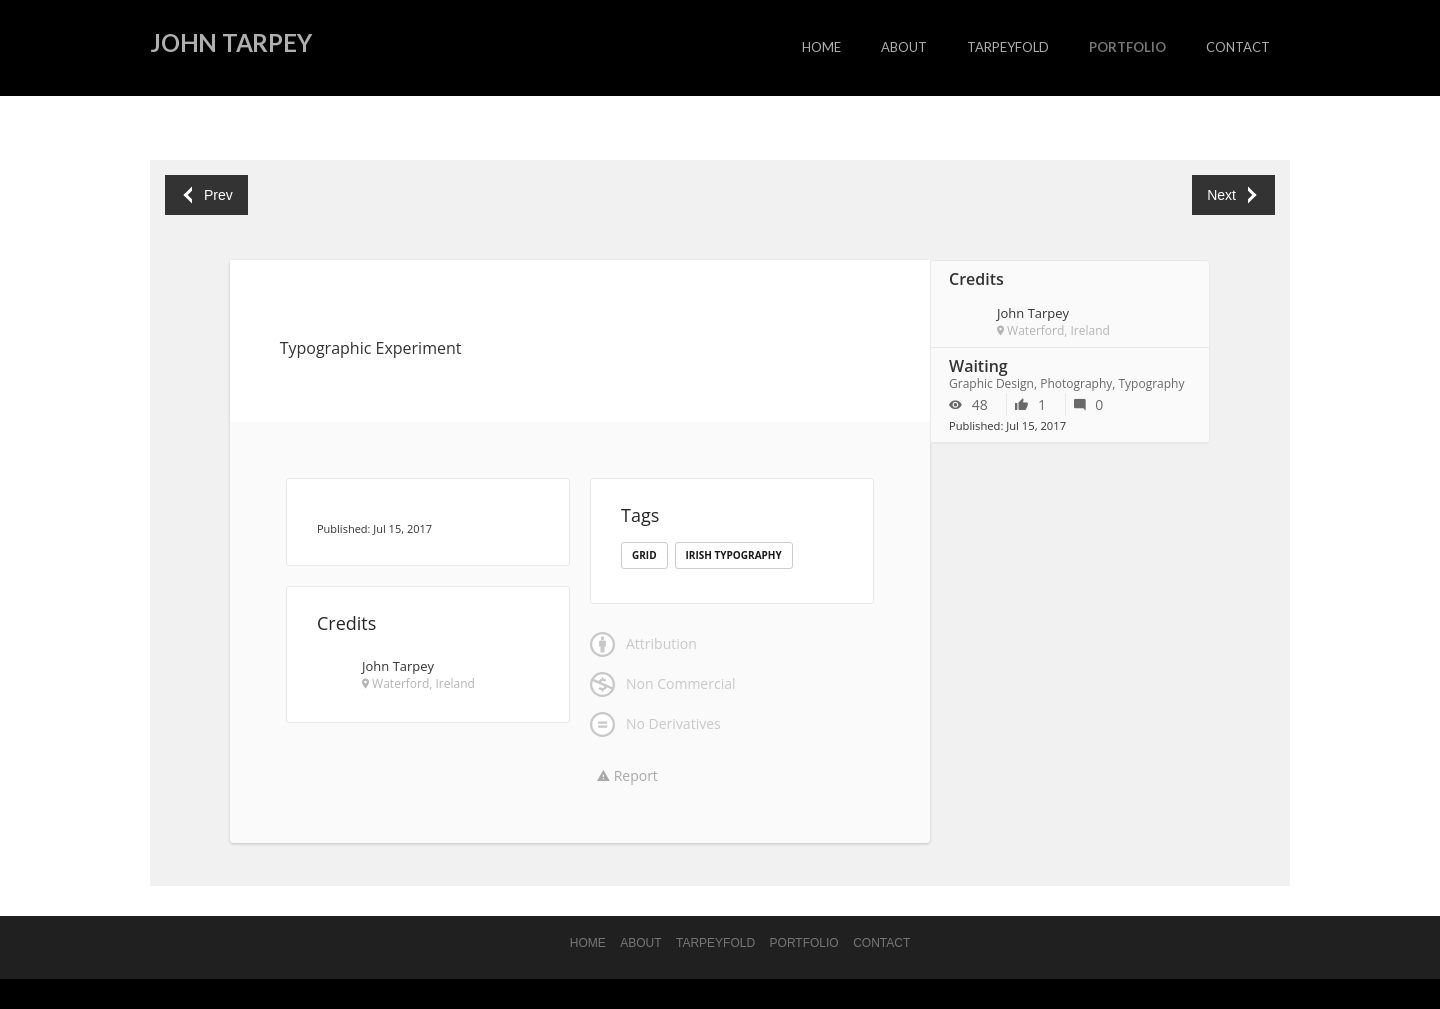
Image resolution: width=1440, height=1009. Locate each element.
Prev (208, 195)
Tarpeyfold (1008, 47)
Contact (1238, 47)
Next (1231, 195)
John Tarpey (230, 42)
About (904, 47)
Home (821, 47)
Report (627, 775)
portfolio (1127, 47)
